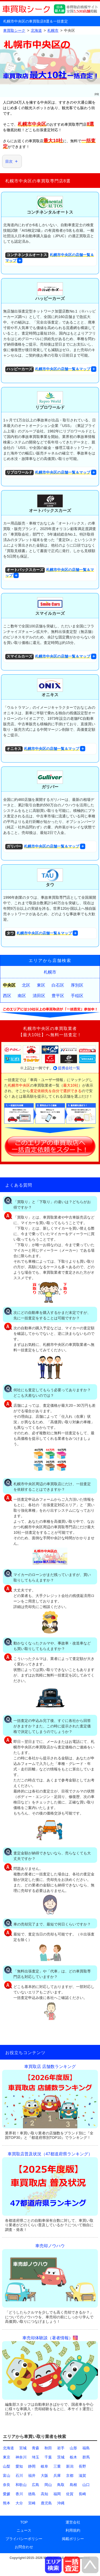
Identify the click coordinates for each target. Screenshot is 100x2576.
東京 (6, 2457)
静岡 (32, 2466)
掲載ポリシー (73, 2539)
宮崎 (32, 2503)
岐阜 (44, 2466)
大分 (19, 2503)
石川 (19, 2475)
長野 (82, 2466)
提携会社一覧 (69, 1068)
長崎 (82, 2494)
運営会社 (73, 2522)
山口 (86, 2485)
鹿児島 (46, 2503)
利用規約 (73, 2530)
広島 (35, 2485)
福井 (32, 2475)
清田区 (39, 995)
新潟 (69, 2466)
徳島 (32, 2494)
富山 (6, 2475)
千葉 (48, 2457)
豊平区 (58, 995)
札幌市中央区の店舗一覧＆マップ (49, 257)
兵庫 (57, 2475)
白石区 (58, 985)
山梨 (6, 2466)
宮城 (23, 2448)
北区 (26, 985)
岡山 (48, 2485)
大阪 (44, 2475)
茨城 (60, 2457)
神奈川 (21, 2457)
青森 (35, 2448)
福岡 (57, 2494)
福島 (86, 2448)
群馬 (86, 2457)
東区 (41, 985)
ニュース (24, 2530)
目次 (9, 161)
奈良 (6, 2485)
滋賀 (82, 2475)
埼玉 (35, 2457)
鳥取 (60, 2485)
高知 (44, 2494)
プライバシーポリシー (24, 2539)
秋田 (48, 2448)
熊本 (6, 2503)
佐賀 (69, 2494)
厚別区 (77, 985)
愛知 (19, 2466)
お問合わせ (24, 2547)
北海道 (8, 2448)
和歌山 (21, 2485)
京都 (69, 2475)
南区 (22, 995)
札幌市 (50, 972)
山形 (73, 2448)
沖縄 (60, 2503)
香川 (19, 2494)
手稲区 (77, 995)
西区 (7, 995)
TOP (24, 2522)
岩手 (60, 2448)
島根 (73, 2485)
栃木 (73, 2457)
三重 (57, 2466)
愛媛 (6, 2494)
